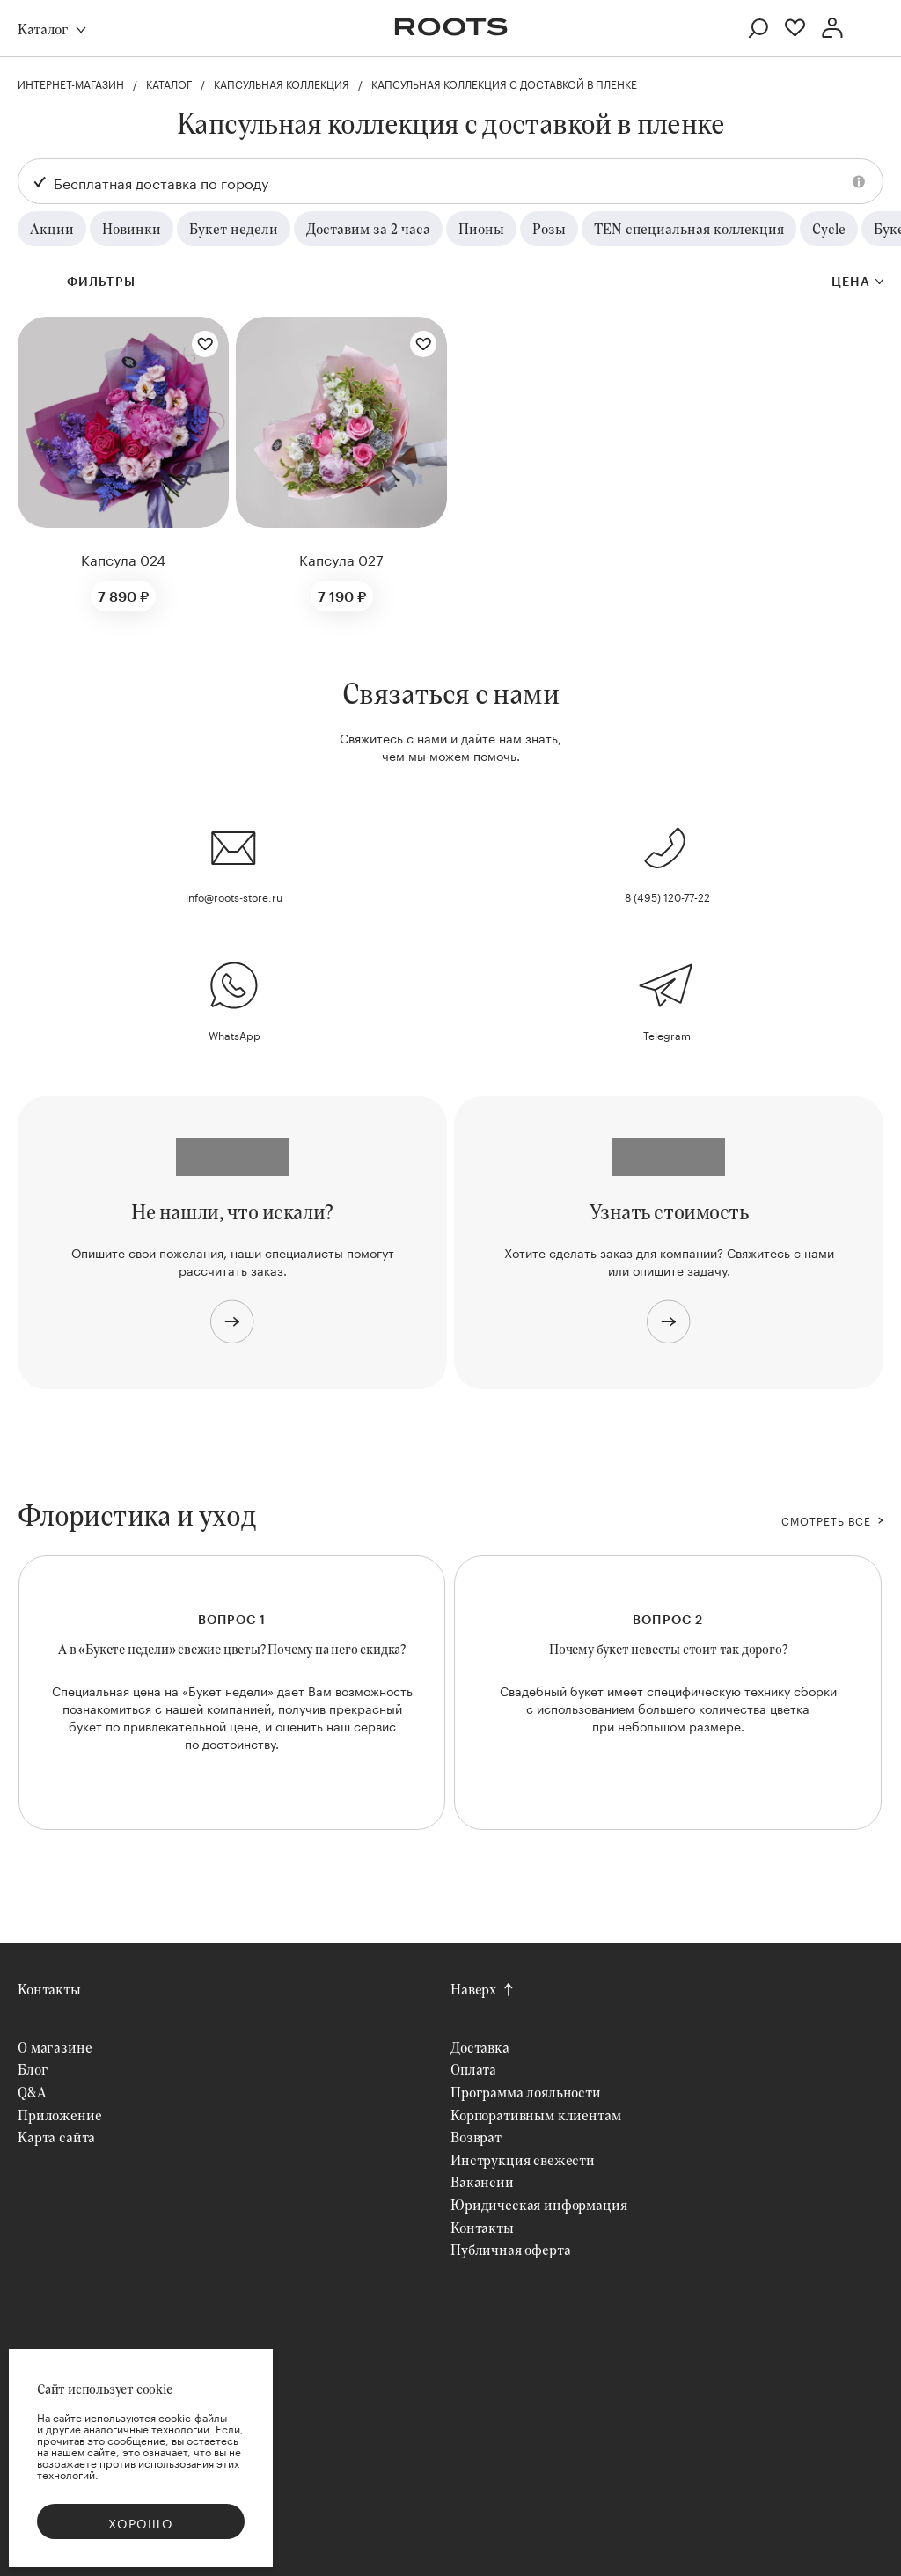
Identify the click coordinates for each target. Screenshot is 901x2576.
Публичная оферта (510, 2249)
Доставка (479, 2047)
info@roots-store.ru (234, 896)
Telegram (667, 1034)
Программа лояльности (525, 2091)
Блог (33, 2069)
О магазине (55, 2047)
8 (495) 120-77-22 (667, 896)
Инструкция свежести (522, 2159)
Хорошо (140, 2522)
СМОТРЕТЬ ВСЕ (826, 1520)
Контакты (49, 1989)
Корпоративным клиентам (535, 2114)
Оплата (473, 2069)
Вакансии (482, 2181)
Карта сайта (56, 2136)
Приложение (59, 2114)
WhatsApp (234, 1034)
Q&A (32, 2091)
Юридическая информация (538, 2204)
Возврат (476, 2136)
